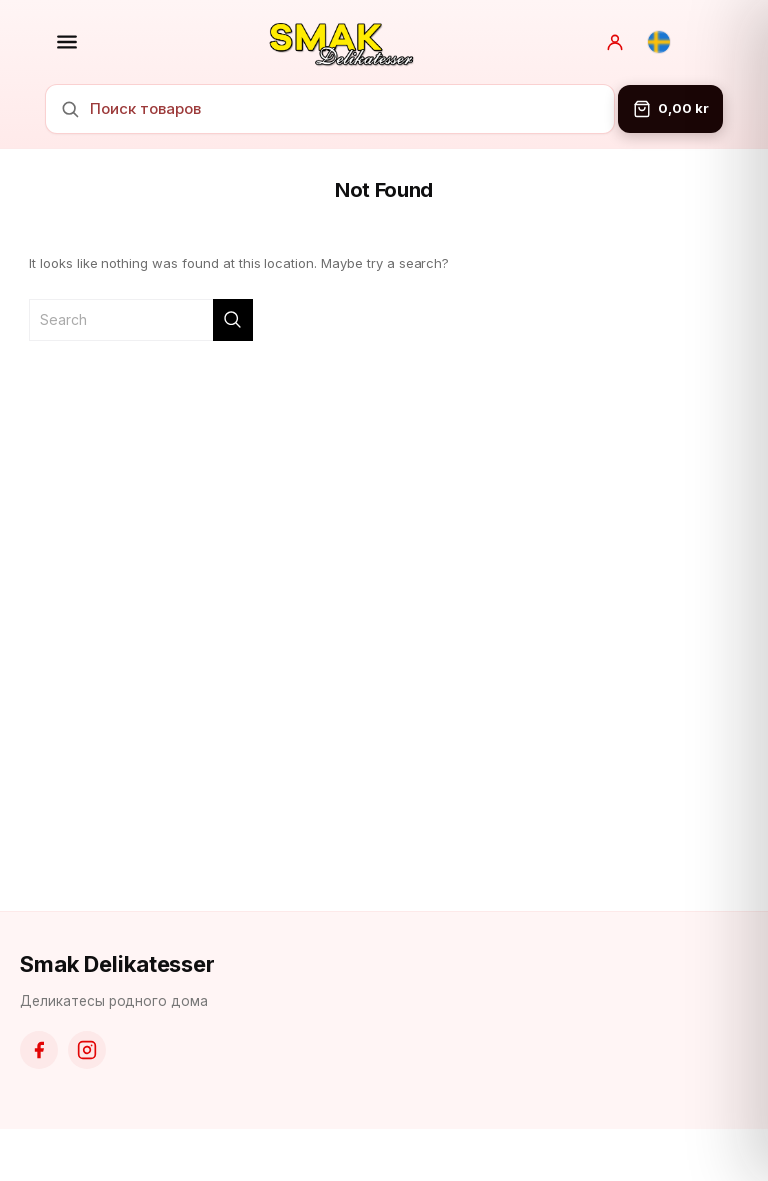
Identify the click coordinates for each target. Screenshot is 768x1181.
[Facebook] (39, 1050)
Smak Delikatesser (117, 964)
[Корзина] (670, 109)
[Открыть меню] (67, 42)
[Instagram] (87, 1050)
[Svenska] (659, 42)
